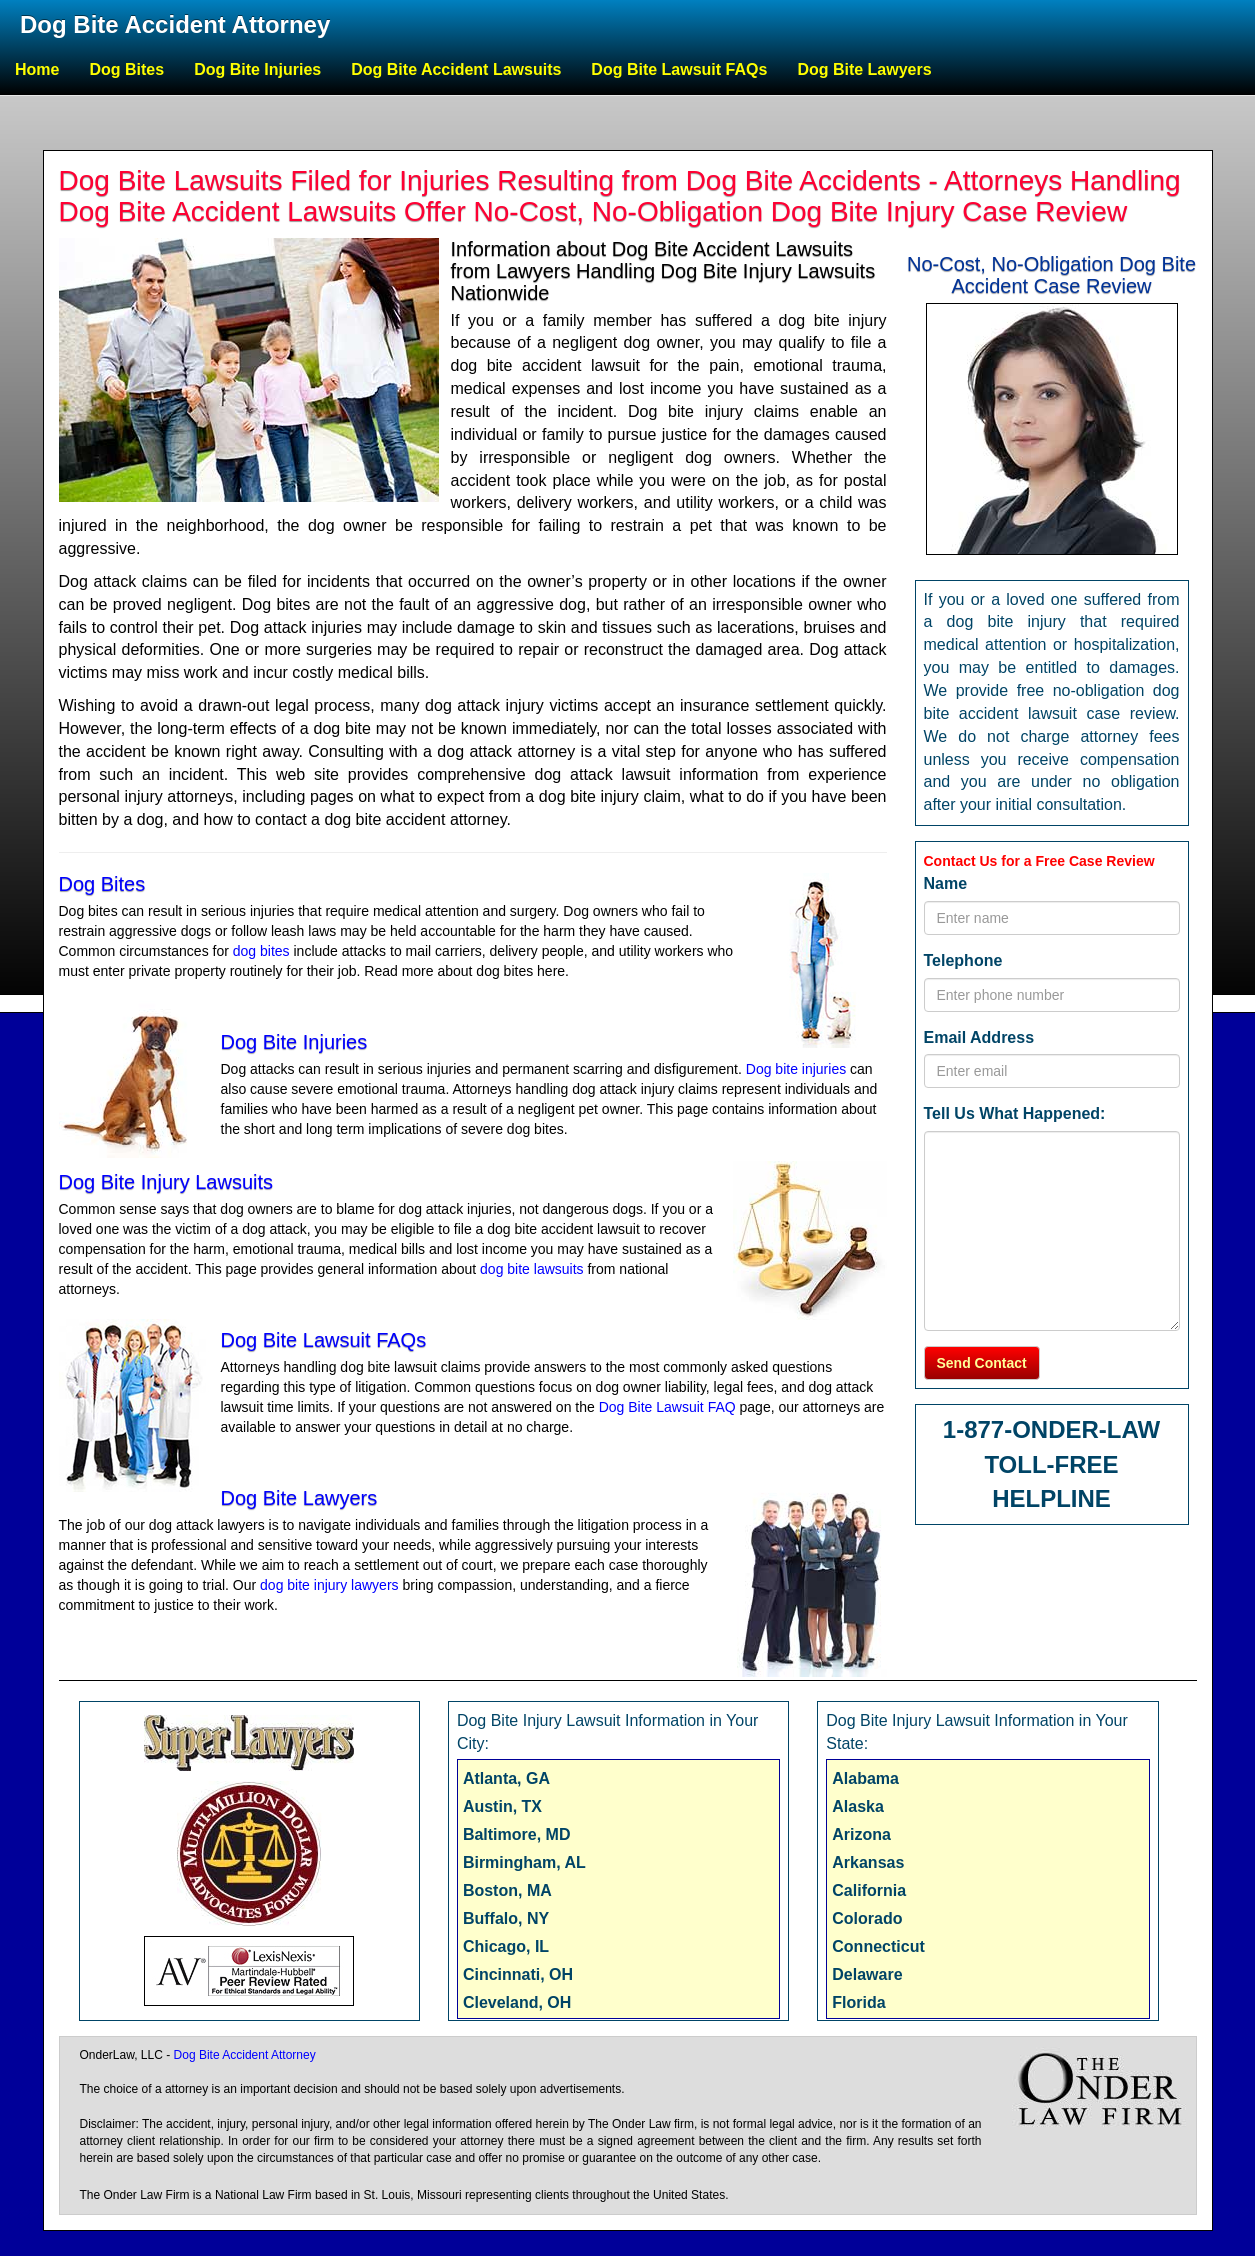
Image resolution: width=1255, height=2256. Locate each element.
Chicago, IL (506, 1946)
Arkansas (868, 1862)
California (869, 1890)
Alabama (865, 1778)
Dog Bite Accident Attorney (175, 24)
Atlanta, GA (506, 1778)
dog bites (261, 951)
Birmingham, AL (524, 1862)
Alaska (858, 1806)
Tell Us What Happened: (1015, 1113)
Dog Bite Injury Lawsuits (166, 1182)
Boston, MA (507, 1890)
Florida (858, 2002)
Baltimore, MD (517, 1834)
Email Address (979, 1037)
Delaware (867, 1974)
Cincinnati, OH (518, 1974)
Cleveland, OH (517, 2002)
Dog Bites (126, 69)
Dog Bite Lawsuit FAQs (679, 69)
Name (946, 883)
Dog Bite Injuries (257, 69)
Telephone (963, 960)
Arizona (861, 1834)
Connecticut (878, 1946)
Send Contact (982, 1363)
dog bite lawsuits (532, 1269)
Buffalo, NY (506, 1918)
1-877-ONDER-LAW (1051, 1429)
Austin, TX (502, 1806)
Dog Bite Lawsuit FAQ (667, 1407)
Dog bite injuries (796, 1069)
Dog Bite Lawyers (864, 69)
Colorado (867, 1918)
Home (37, 69)
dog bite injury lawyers (329, 1585)
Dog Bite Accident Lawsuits (456, 69)
